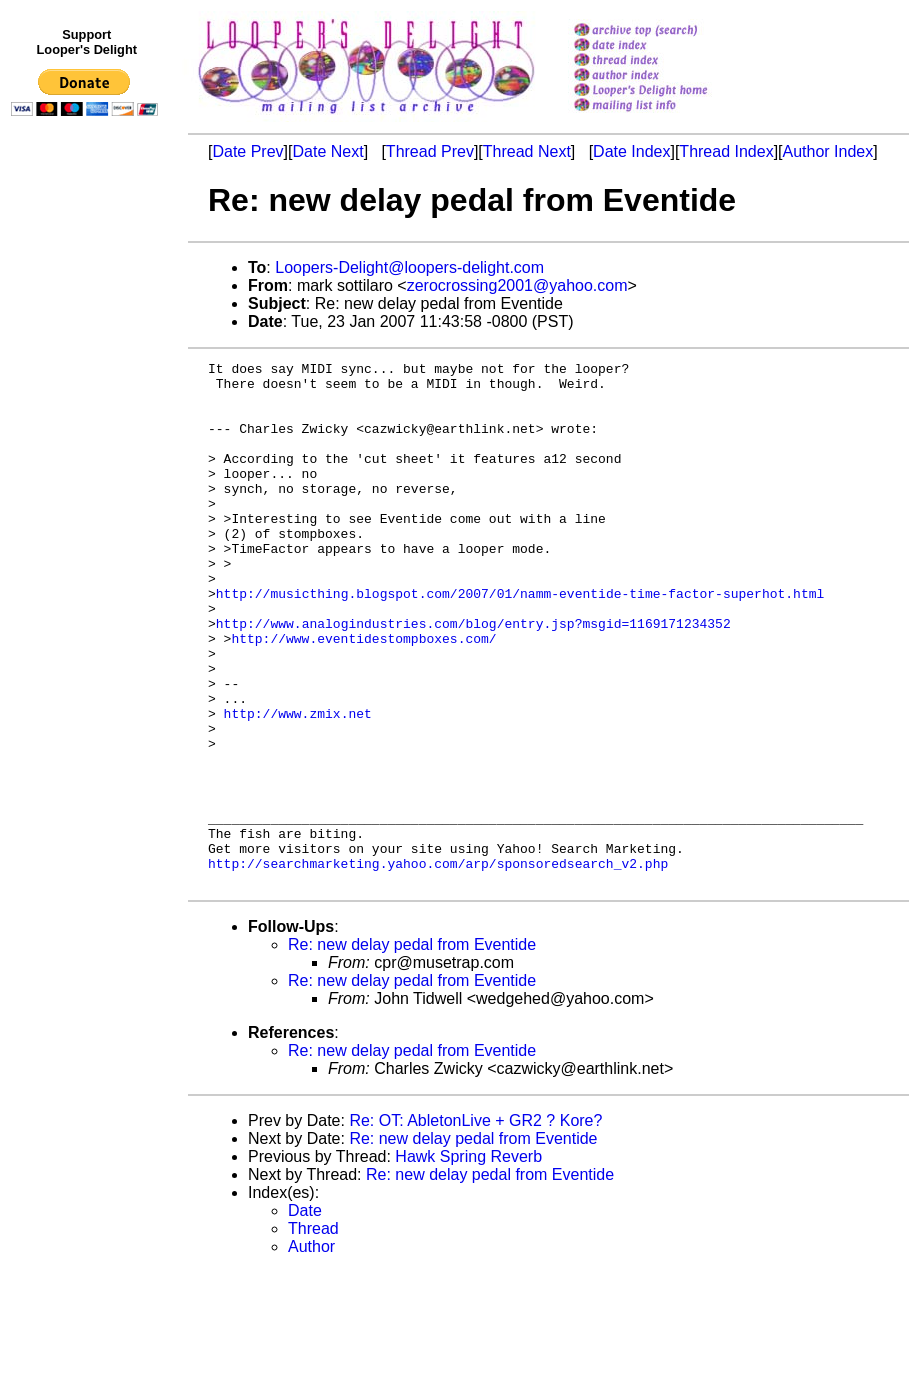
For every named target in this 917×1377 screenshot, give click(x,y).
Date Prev (247, 151)
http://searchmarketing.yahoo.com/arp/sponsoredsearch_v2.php (438, 965)
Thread (313, 1333)
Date (305, 1315)
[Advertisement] (88, 537)
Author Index (828, 151)
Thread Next (527, 151)
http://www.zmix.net (298, 785)
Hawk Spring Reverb (468, 1261)
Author (311, 1351)
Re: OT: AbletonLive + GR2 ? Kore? (475, 1225)
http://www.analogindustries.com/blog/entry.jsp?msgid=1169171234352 (473, 677)
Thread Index (726, 151)
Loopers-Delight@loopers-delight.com (409, 267)
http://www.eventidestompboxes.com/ (363, 695)
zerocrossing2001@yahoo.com (517, 285)
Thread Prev (430, 151)
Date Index (631, 151)
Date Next (327, 151)
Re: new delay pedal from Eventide (412, 1049)
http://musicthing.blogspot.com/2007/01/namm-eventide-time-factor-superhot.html (520, 641)
